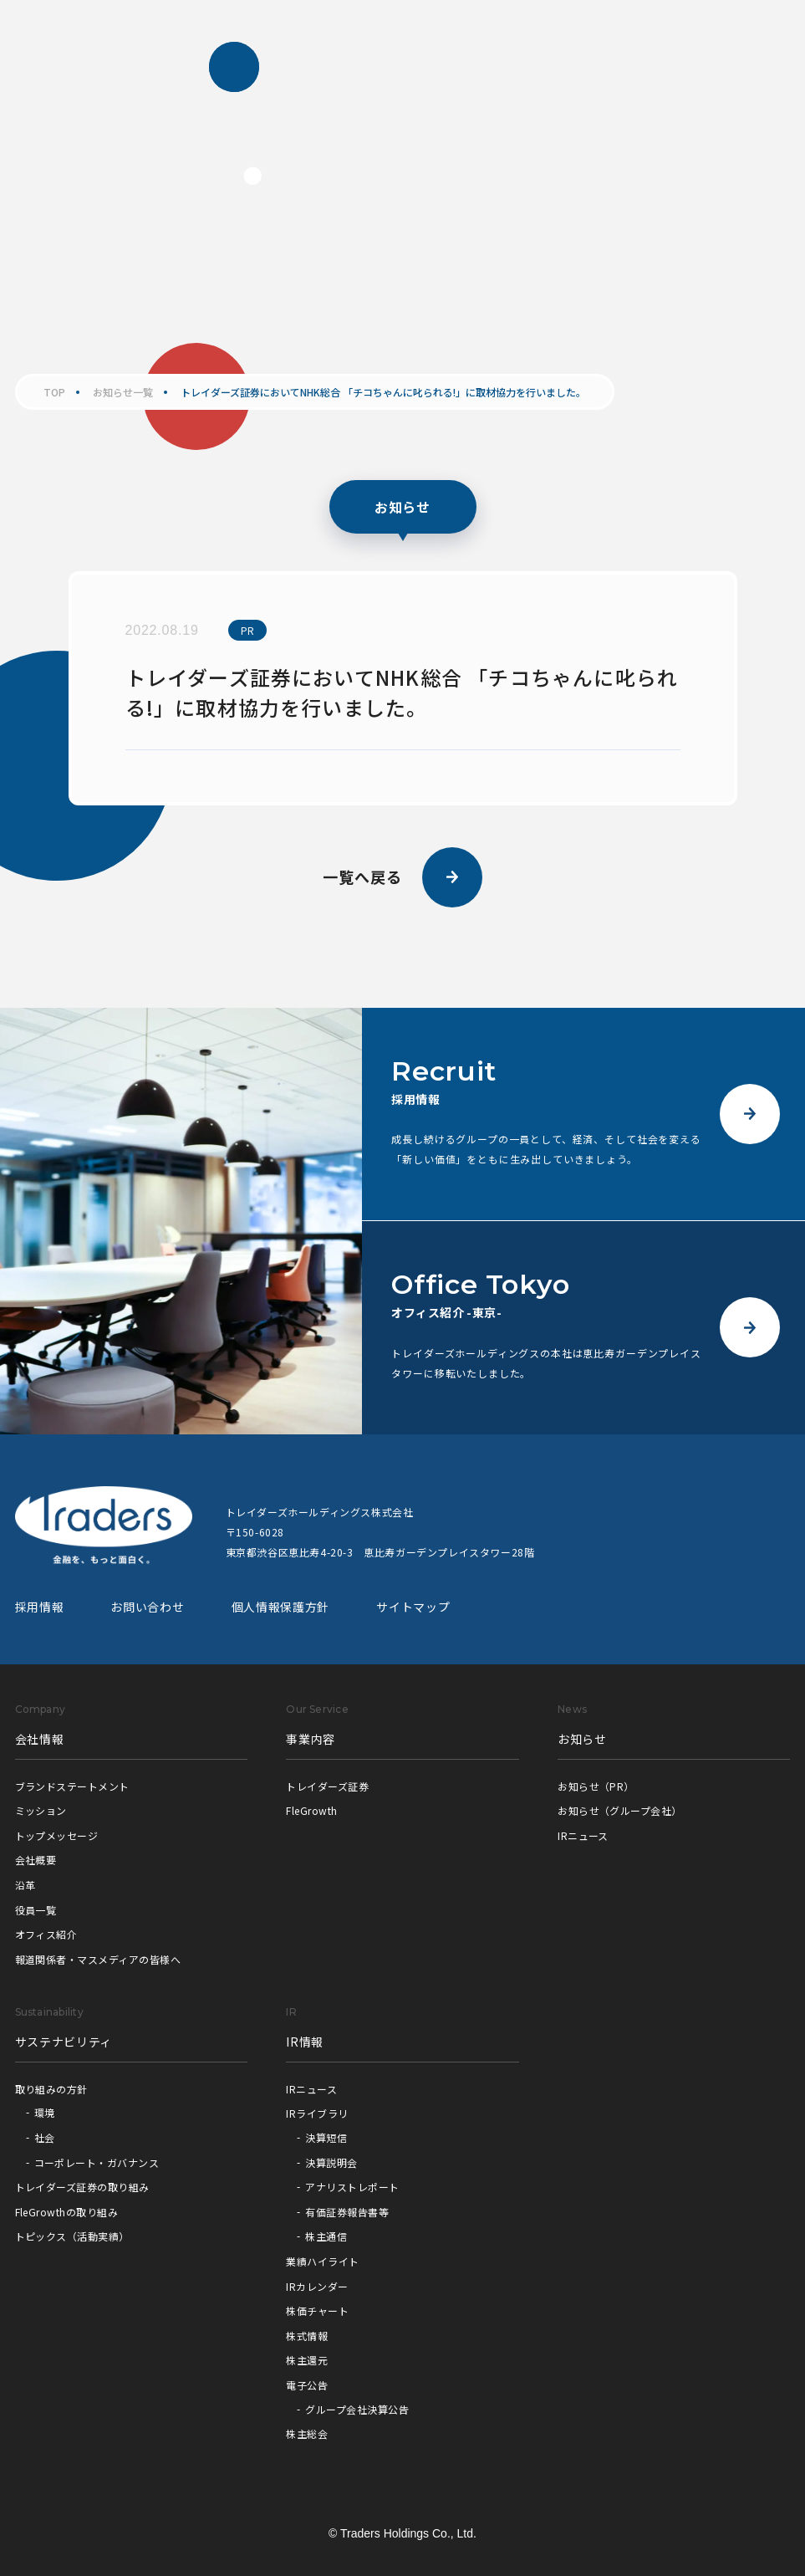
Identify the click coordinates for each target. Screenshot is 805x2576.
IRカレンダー (317, 2286)
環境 (44, 2112)
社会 (44, 2137)
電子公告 (307, 2385)
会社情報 (39, 1738)
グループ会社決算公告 (357, 2409)
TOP (54, 392)
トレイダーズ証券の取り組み (82, 2187)
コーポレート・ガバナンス (97, 2162)
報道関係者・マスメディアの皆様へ (98, 1959)
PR (247, 630)
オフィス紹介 (46, 1934)
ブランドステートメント (72, 1786)
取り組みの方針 (51, 2089)
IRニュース (583, 1835)
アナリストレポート (352, 2187)
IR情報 (305, 2041)
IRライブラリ (317, 2113)
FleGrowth (311, 1810)
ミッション (41, 1810)
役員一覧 (36, 1910)
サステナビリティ (64, 2041)
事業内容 (310, 1738)
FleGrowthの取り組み (67, 2212)
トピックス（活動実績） (72, 2236)
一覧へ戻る (402, 877)
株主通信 (326, 2236)
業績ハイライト (322, 2261)
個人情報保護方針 (281, 1606)
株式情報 (307, 2335)
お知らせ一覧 (123, 392)
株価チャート (317, 2310)
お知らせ (582, 1738)
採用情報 (39, 1606)
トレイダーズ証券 (327, 1786)
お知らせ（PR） (596, 1786)
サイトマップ (413, 1606)
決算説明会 (331, 2162)
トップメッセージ (57, 1835)
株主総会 (307, 2433)
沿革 (25, 1885)
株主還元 (307, 2360)
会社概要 (36, 1860)
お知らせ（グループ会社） (620, 1810)
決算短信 (326, 2137)
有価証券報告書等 (347, 2212)
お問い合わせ (147, 1606)
